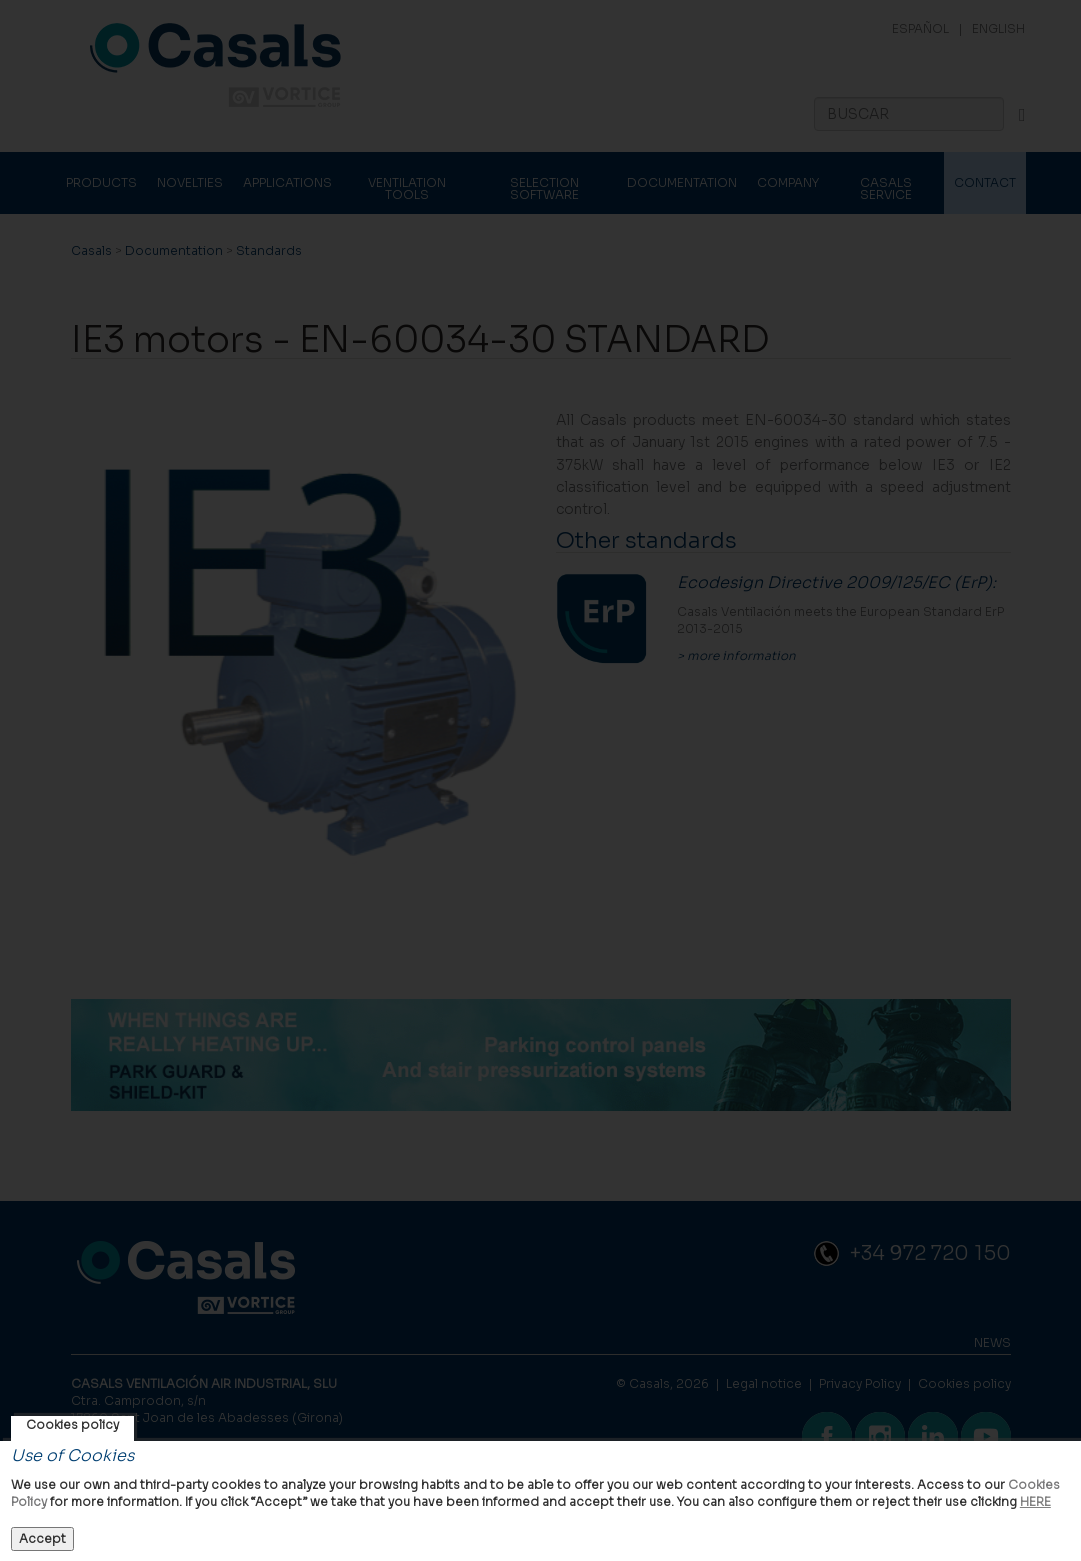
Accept (42, 1538)
